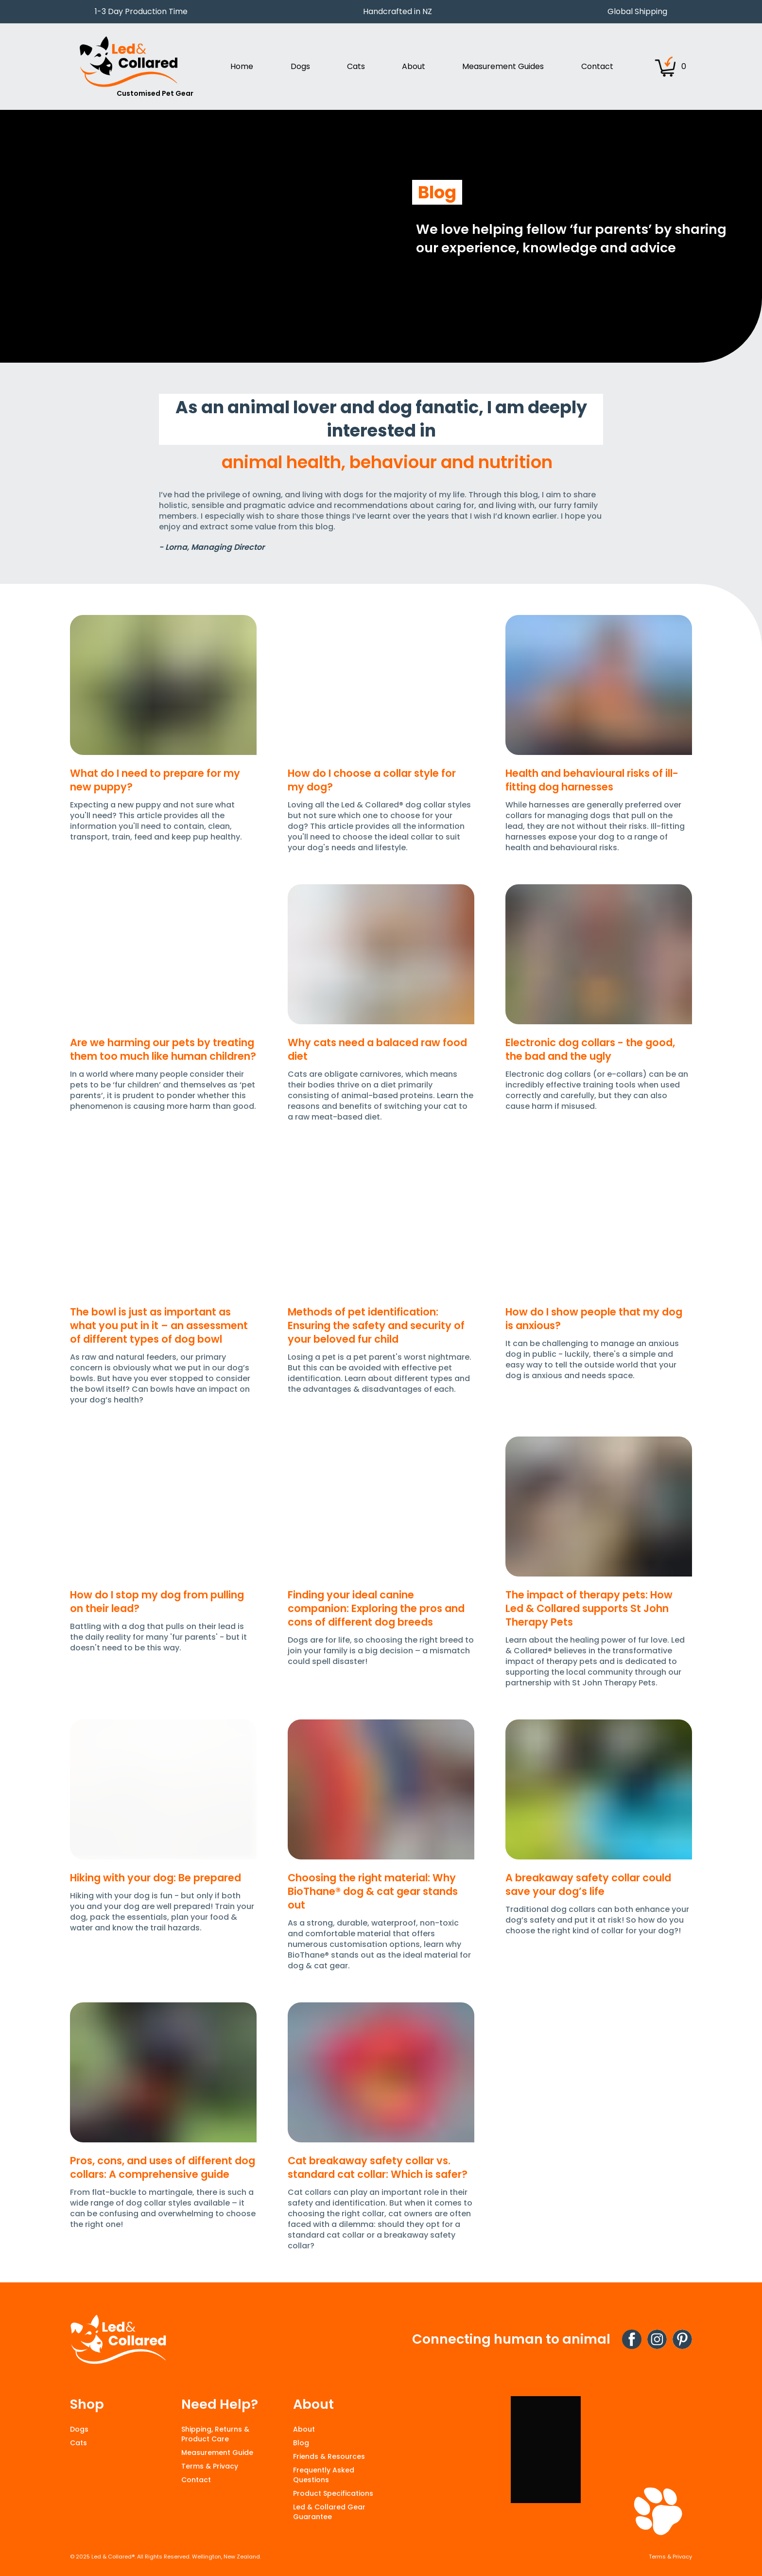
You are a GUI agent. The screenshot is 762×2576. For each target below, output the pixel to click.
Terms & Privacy (209, 2466)
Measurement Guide (217, 2452)
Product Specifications (333, 2493)
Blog (301, 2443)
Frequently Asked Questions (323, 2475)
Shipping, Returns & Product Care (215, 2434)
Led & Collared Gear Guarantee (329, 2512)
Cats (78, 2443)
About (304, 2429)
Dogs (79, 2429)
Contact (597, 66)
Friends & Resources (329, 2456)
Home (241, 66)
